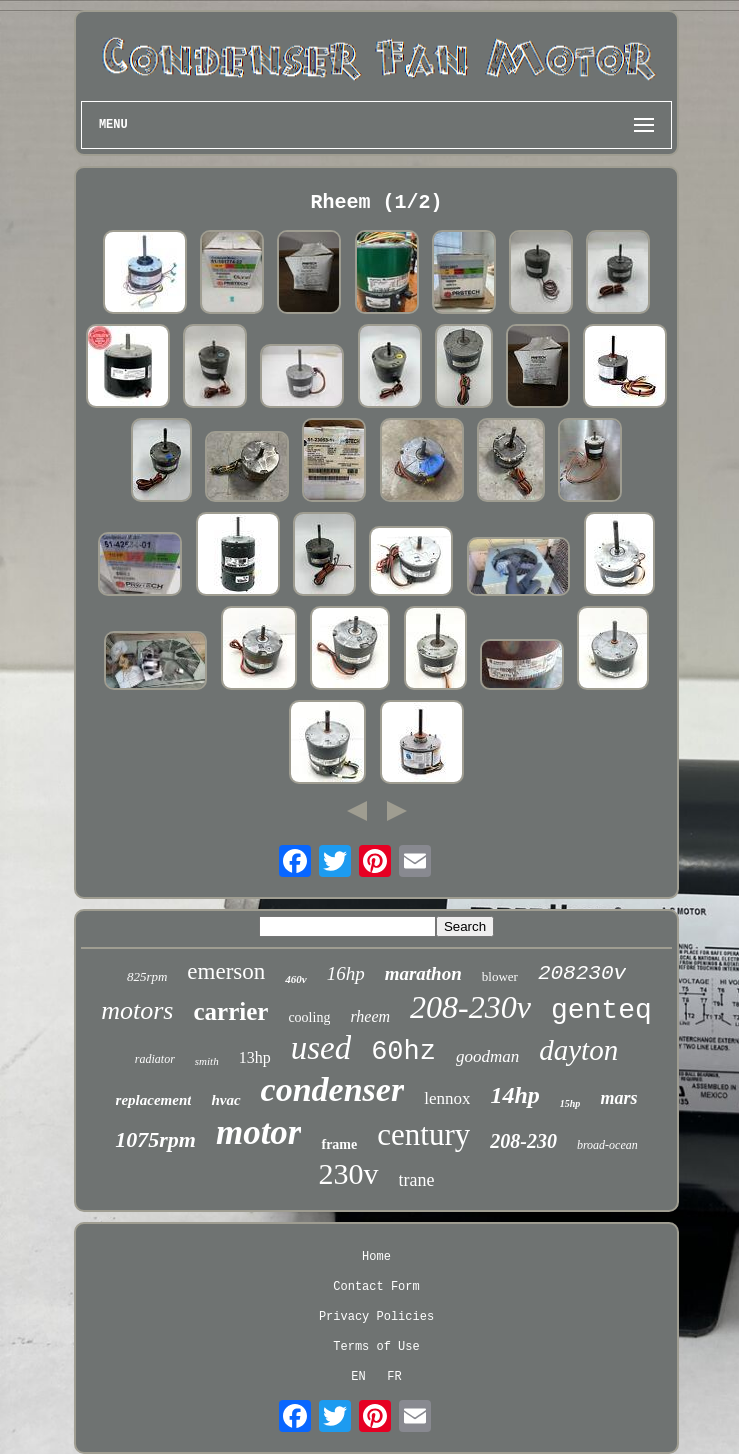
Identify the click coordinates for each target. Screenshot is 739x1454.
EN (358, 1377)
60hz (403, 1052)
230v (349, 1173)
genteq (601, 1010)
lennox (447, 1098)
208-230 (523, 1141)
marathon (423, 973)
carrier (230, 1011)
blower (500, 976)
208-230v (470, 1007)
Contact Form (376, 1287)
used (321, 1048)
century (423, 1134)
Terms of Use (376, 1347)
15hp (570, 1103)
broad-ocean (607, 1145)
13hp (255, 1057)
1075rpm (155, 1139)
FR (394, 1377)
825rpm (147, 976)
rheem (370, 1016)
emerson (226, 971)
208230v (582, 973)
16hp (346, 973)
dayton (578, 1050)
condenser (333, 1089)
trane (417, 1180)
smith (207, 1061)
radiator (155, 1059)
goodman (487, 1056)
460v (295, 979)
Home (376, 1257)
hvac (225, 1100)
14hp (514, 1095)
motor (259, 1132)
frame (339, 1144)
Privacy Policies (376, 1317)
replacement (154, 1100)
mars (618, 1098)
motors (137, 1010)
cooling (309, 1017)
